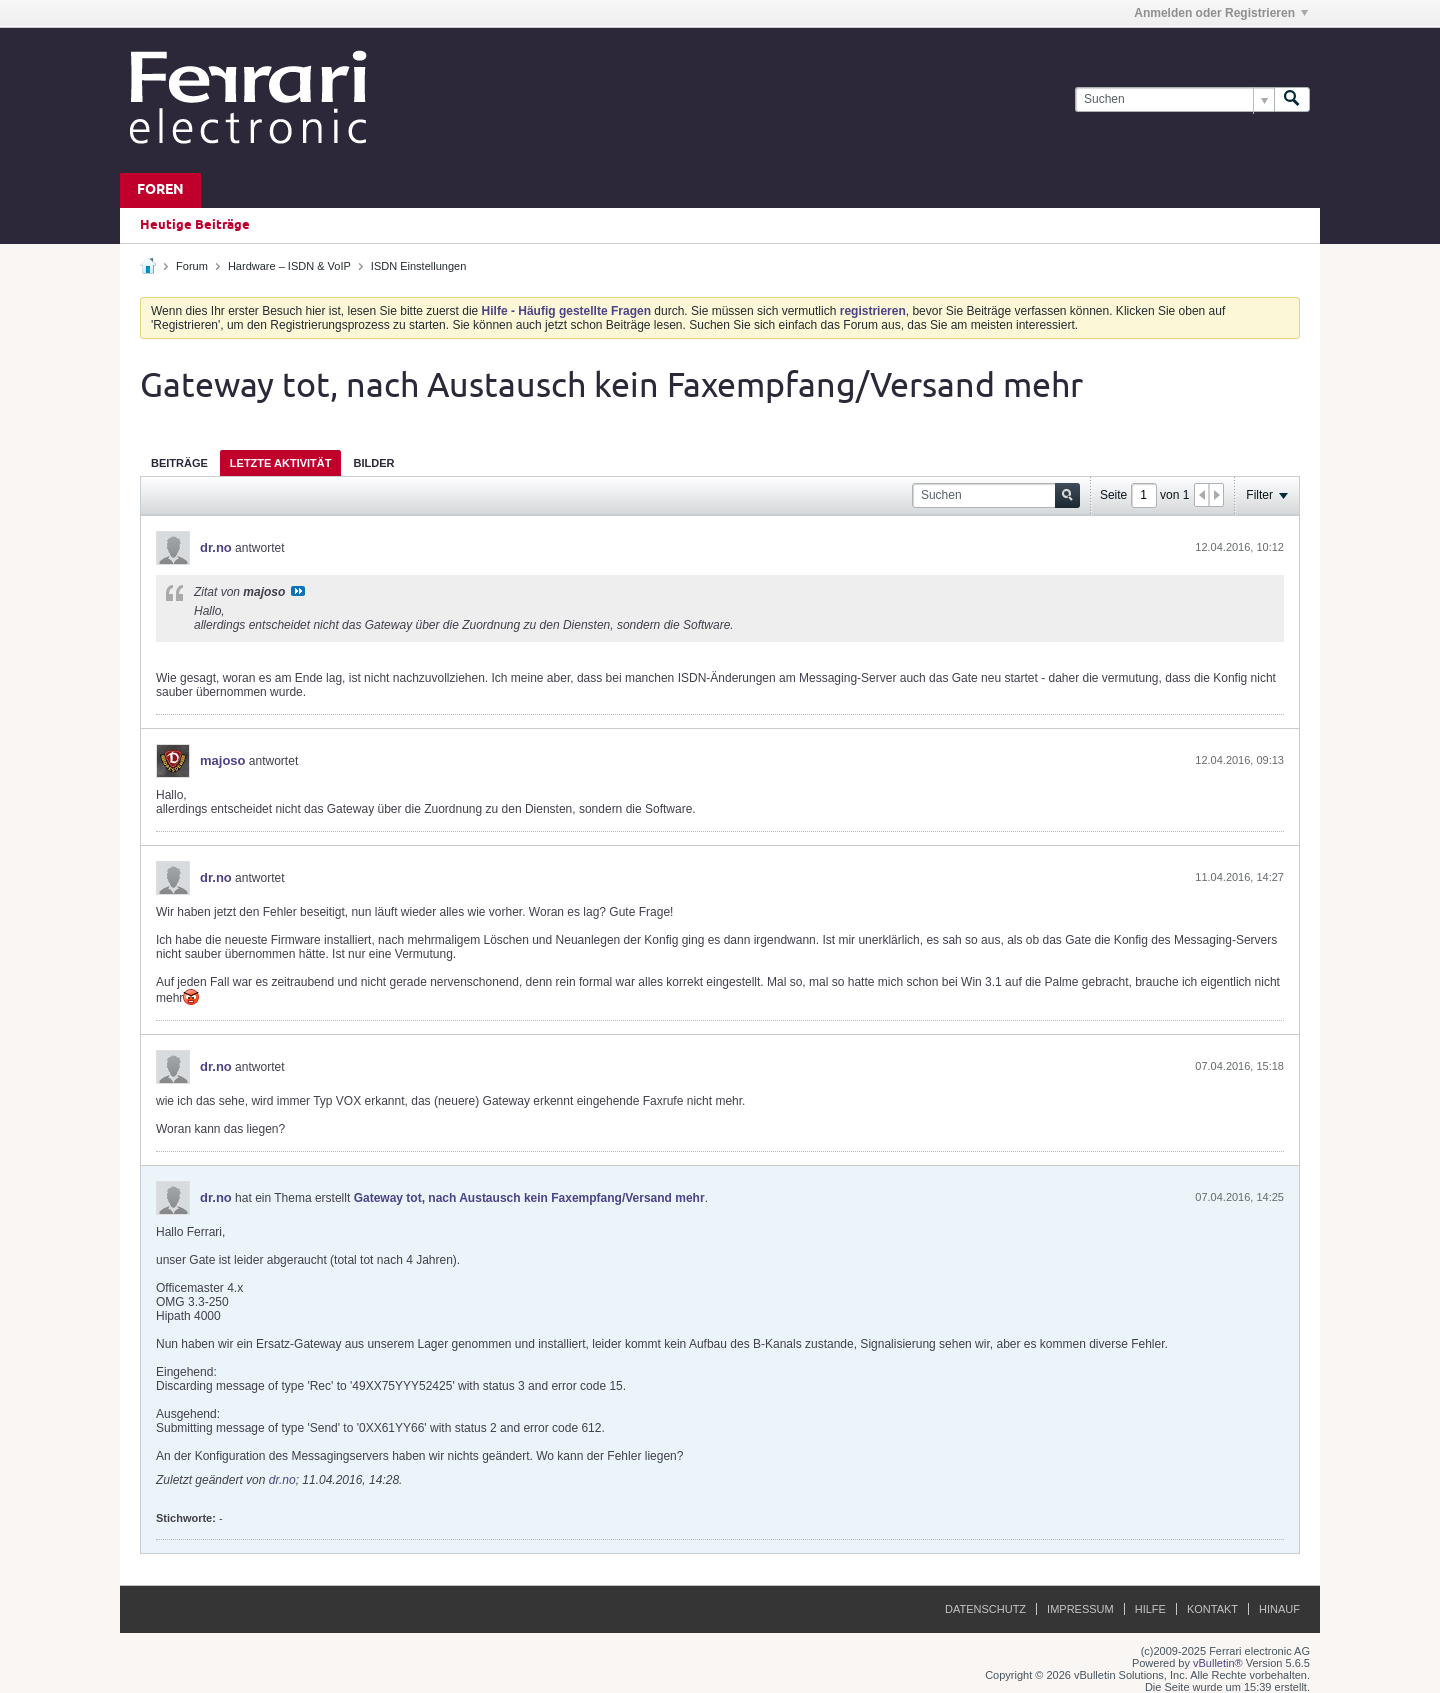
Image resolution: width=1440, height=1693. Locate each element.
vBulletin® (1218, 1663)
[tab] (179, 462)
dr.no (216, 547)
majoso (223, 760)
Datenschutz (985, 1609)
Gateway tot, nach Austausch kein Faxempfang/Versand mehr (529, 1198)
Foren (160, 190)
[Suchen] (1174, 99)
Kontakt (1212, 1609)
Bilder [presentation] (373, 463)
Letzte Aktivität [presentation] (281, 463)
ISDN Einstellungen (418, 266)
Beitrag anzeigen (298, 591)
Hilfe (1150, 1609)
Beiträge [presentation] (179, 463)
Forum (192, 266)
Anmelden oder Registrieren (1221, 13)
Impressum (1080, 1609)
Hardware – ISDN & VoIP (289, 266)
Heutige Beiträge (195, 225)
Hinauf (1279, 1609)
